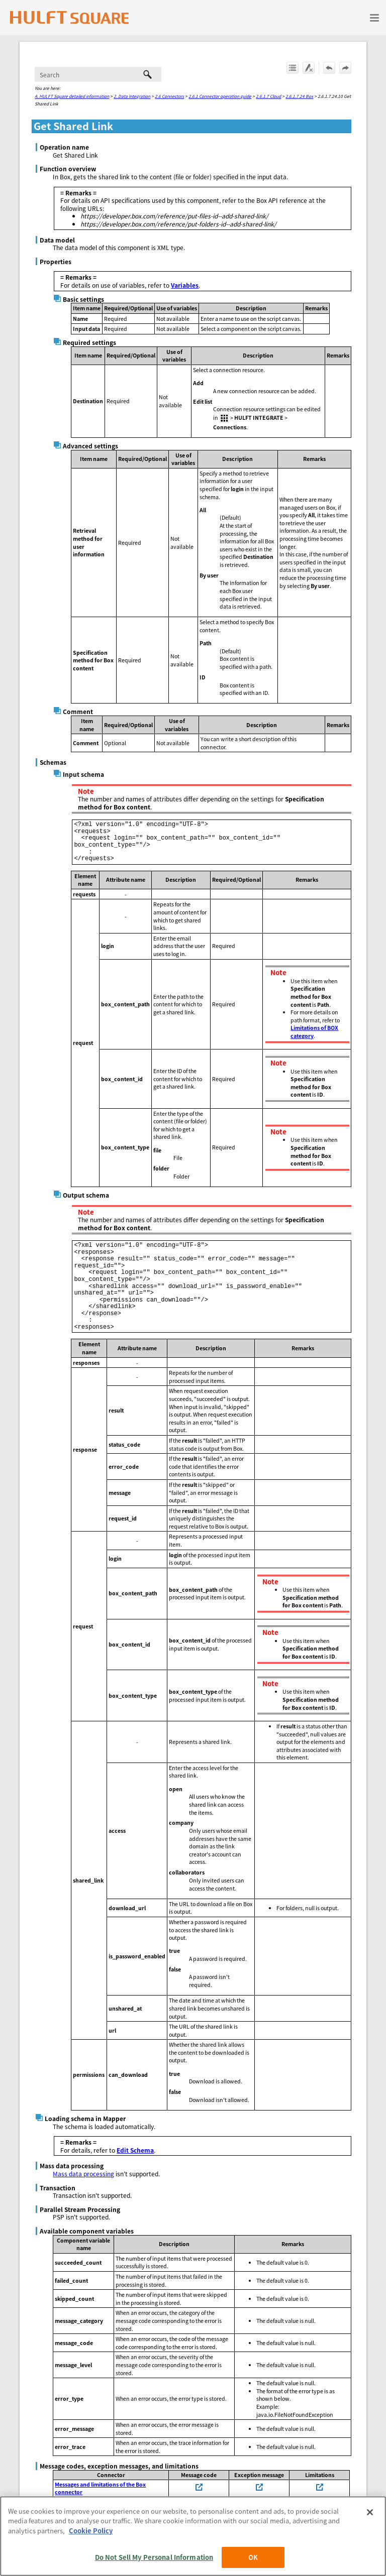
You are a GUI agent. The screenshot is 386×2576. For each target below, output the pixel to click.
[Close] (370, 2512)
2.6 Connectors (169, 96)
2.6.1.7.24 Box (299, 96)
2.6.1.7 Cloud (268, 96)
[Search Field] (98, 74)
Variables (185, 285)
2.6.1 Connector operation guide (219, 96)
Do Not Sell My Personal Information (154, 2557)
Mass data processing (83, 2173)
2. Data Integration (132, 96)
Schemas (53, 762)
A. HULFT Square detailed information (72, 96)
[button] (147, 74)
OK (253, 2557)
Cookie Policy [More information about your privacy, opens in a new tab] (91, 2530)
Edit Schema (135, 2150)
